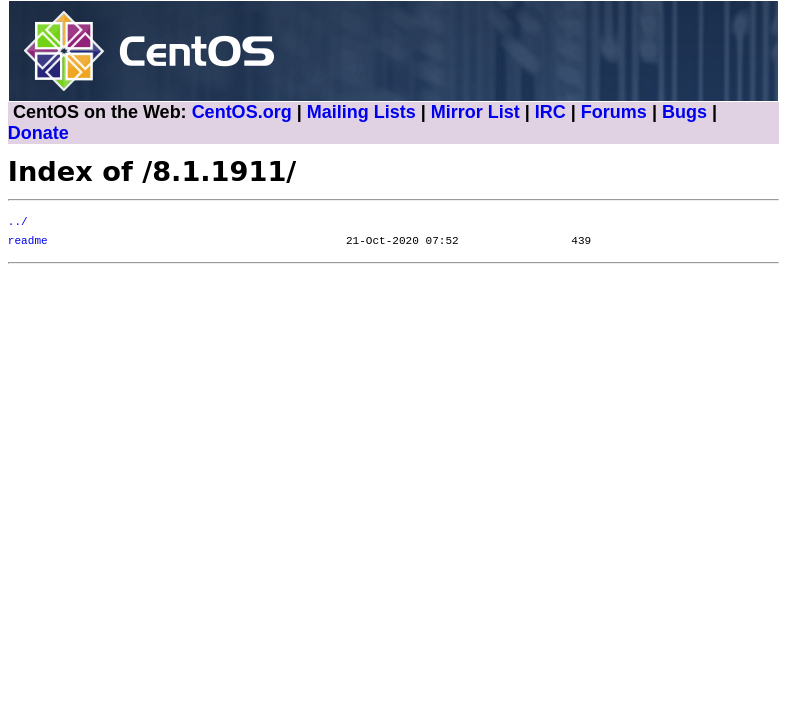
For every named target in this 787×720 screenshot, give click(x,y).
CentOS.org (242, 112)
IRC (550, 112)
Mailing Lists (361, 112)
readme (28, 241)
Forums (614, 112)
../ (18, 222)
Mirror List (475, 112)
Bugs (684, 112)
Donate (38, 133)
